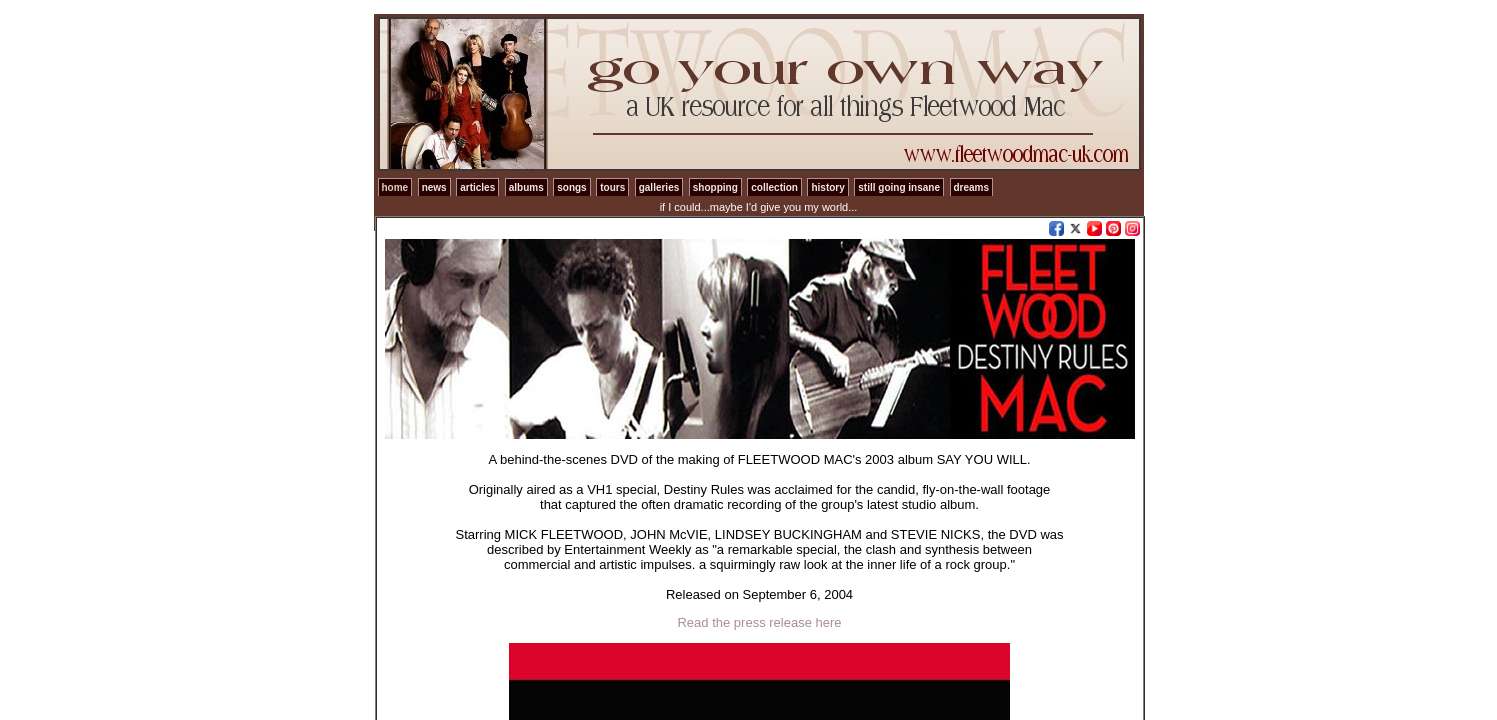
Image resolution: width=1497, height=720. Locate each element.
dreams (972, 187)
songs (571, 187)
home (395, 187)
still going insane (899, 187)
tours (612, 187)
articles (477, 187)
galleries (659, 187)
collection (774, 187)
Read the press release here (759, 622)
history (827, 187)
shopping (715, 187)
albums (526, 187)
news (434, 187)
